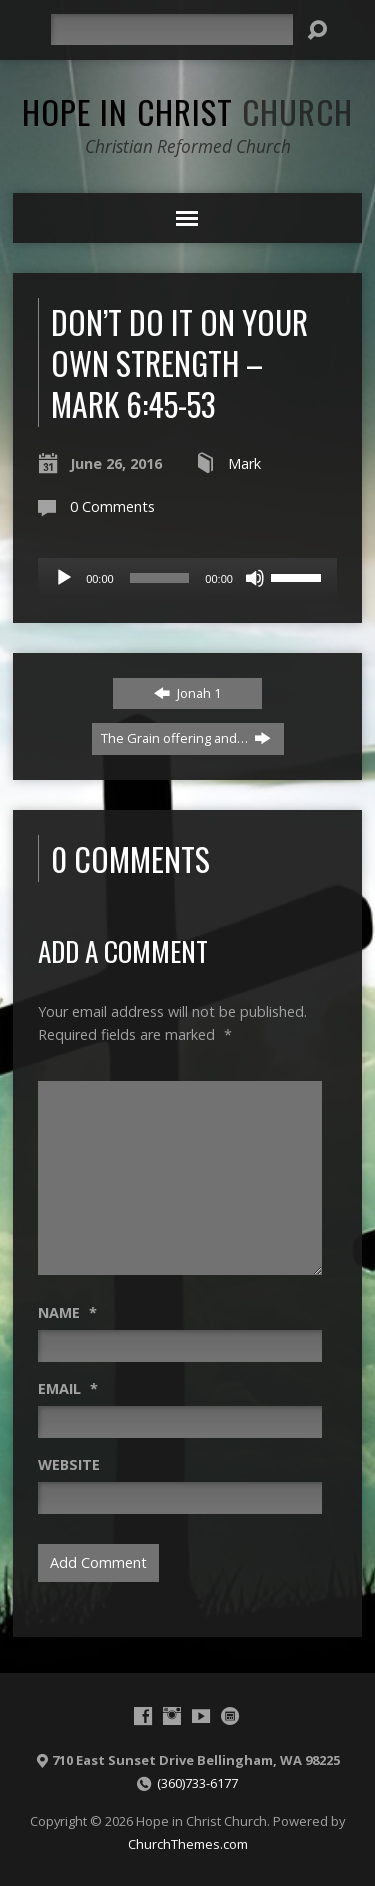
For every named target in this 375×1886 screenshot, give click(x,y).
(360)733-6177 (197, 1783)
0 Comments (112, 506)
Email (68, 1388)
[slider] (160, 578)
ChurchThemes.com (188, 1844)
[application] (187, 578)
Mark (244, 463)
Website (69, 1464)
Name (67, 1312)
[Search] (172, 29)
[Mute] (255, 578)
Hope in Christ (187, 111)
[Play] (64, 578)
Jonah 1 (187, 693)
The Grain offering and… (186, 738)
